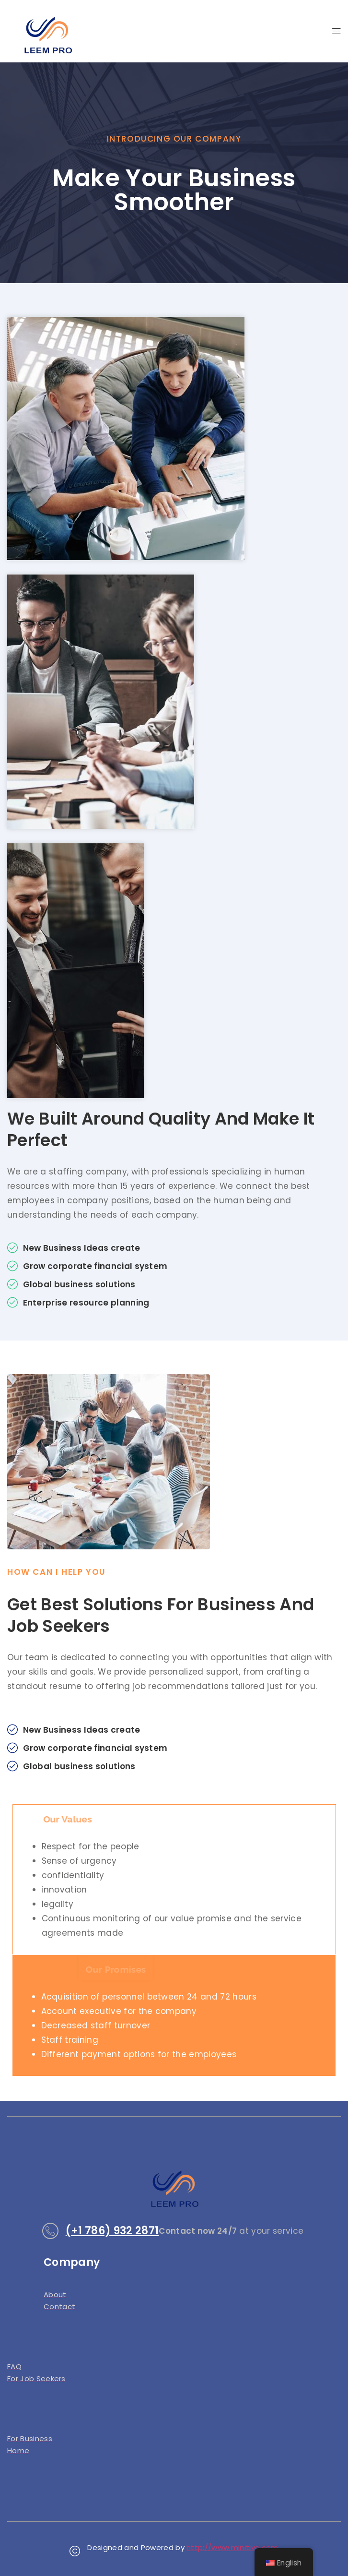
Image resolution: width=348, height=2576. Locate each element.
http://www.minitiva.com (232, 2547)
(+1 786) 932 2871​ (112, 2230)
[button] (336, 31)
